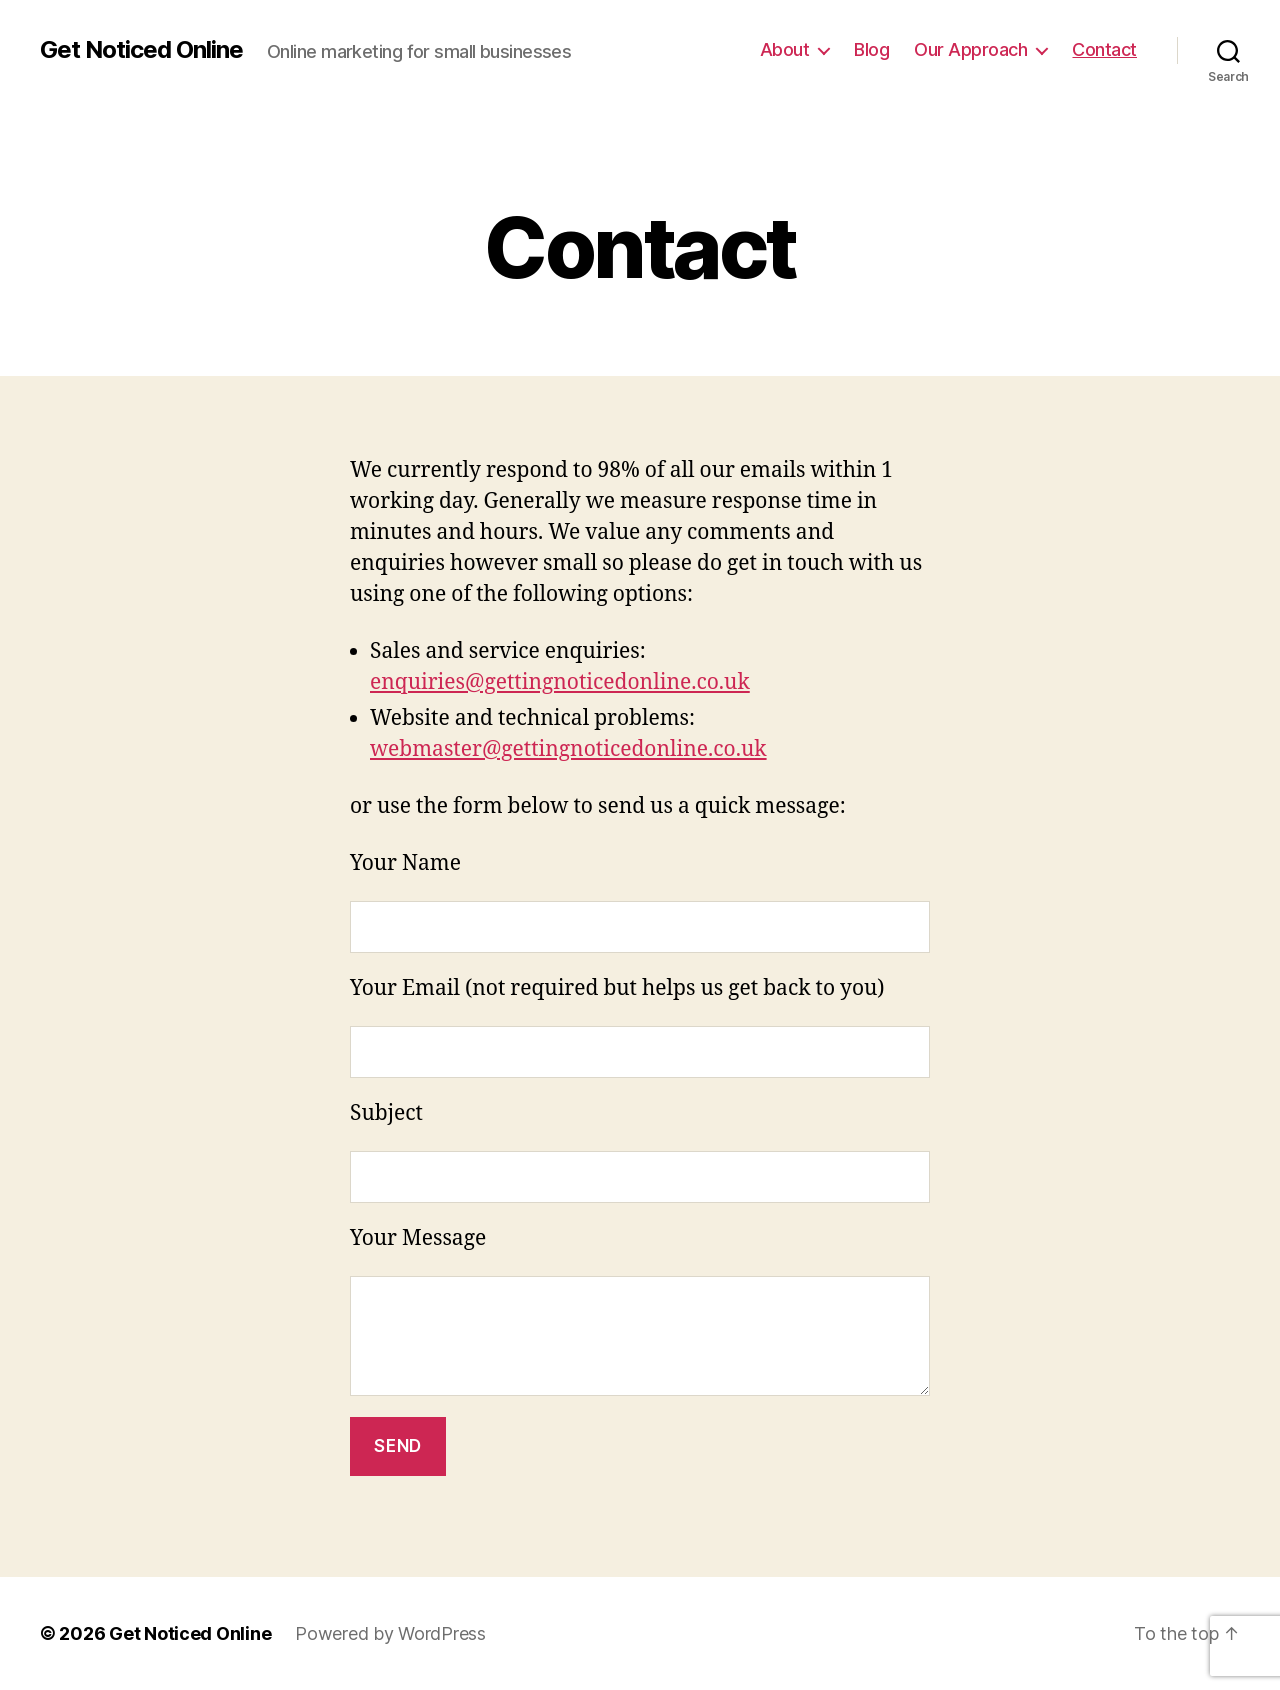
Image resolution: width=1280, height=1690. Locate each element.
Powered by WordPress (390, 1633)
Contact (1104, 49)
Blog (871, 49)
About (785, 49)
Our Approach (970, 49)
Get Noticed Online (141, 50)
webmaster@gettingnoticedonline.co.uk (568, 749)
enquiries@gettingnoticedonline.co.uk (560, 682)
